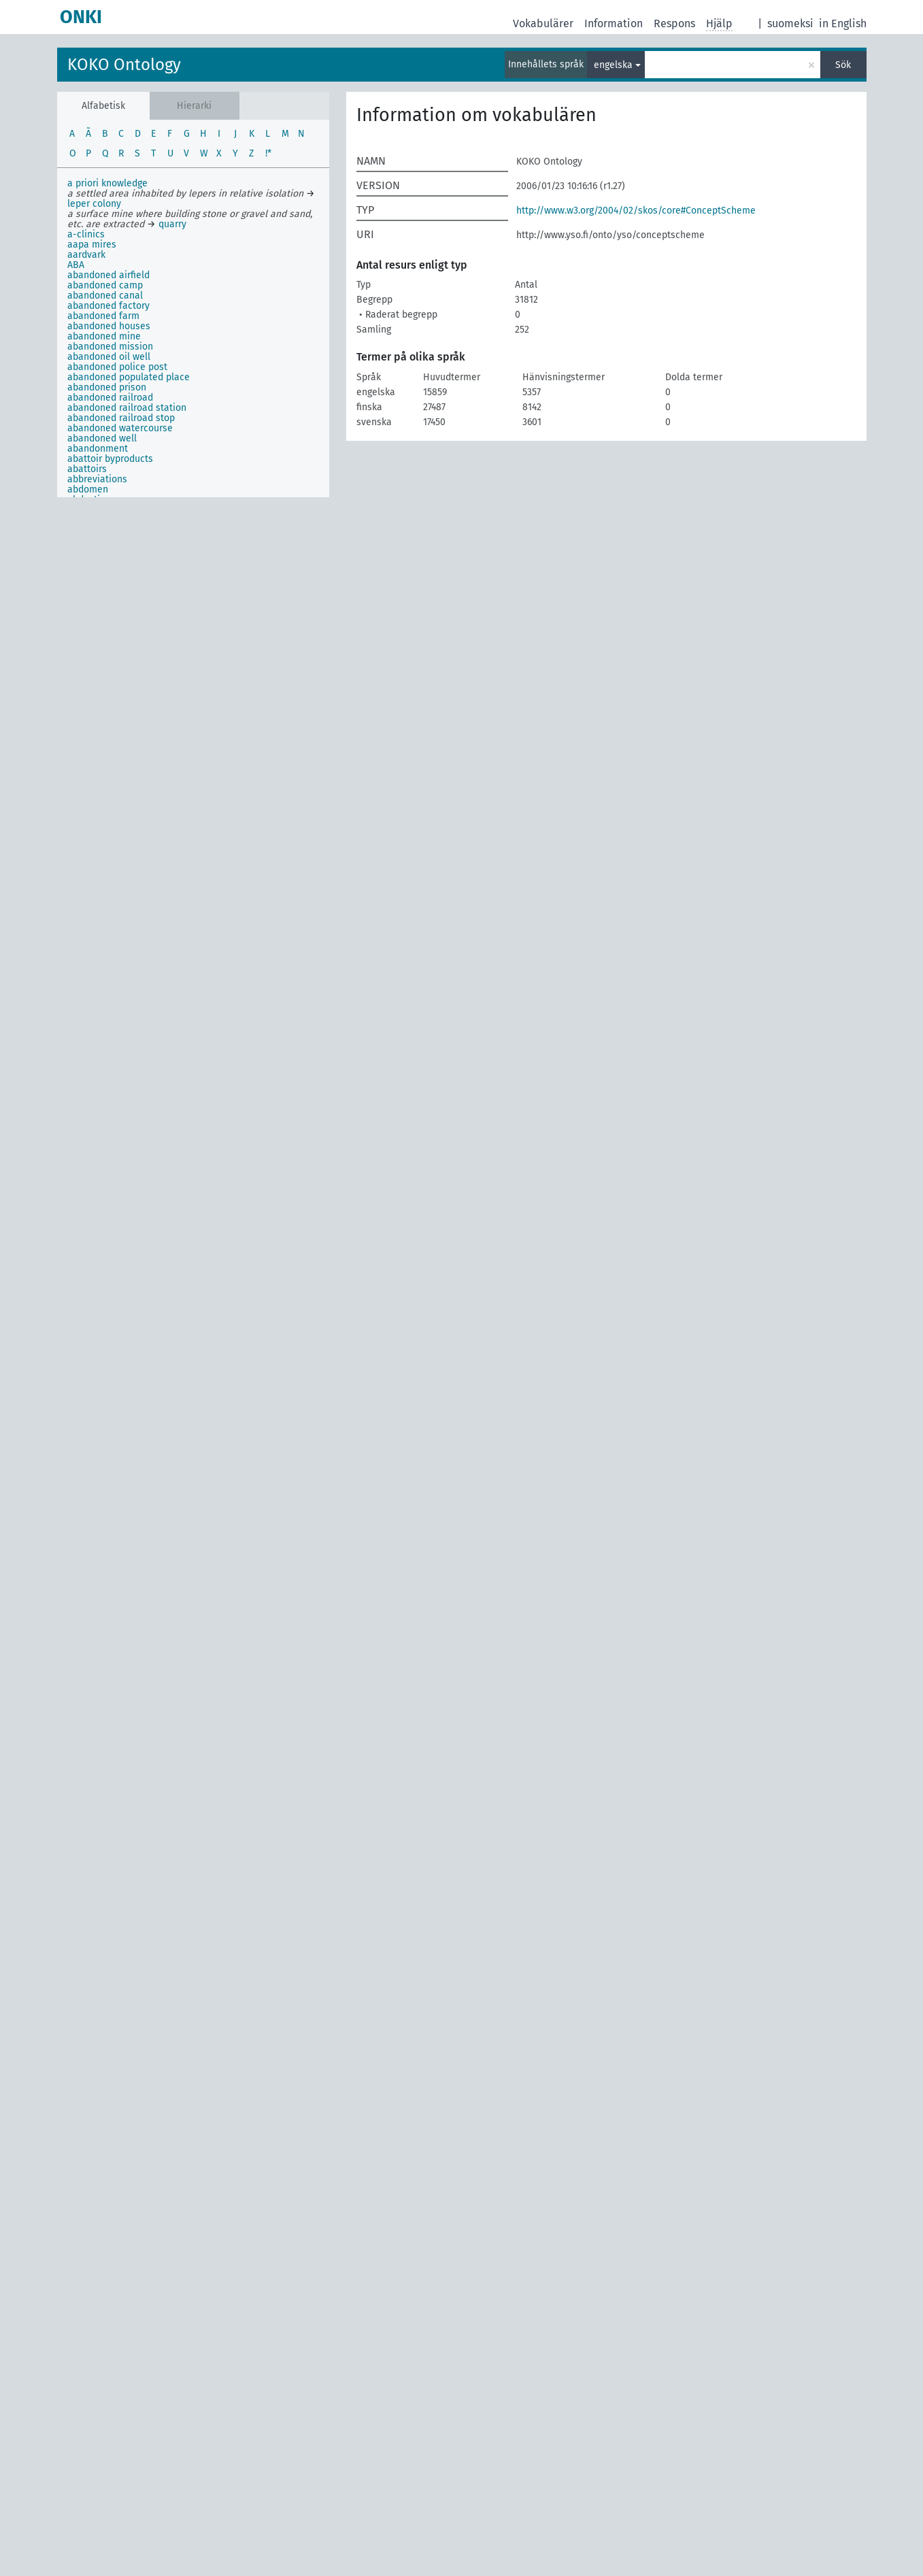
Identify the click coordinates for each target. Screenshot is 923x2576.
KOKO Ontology (124, 64)
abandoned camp (105, 285)
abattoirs (87, 469)
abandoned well (102, 438)
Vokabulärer (543, 23)
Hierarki (194, 106)
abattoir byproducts (110, 459)
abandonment (97, 448)
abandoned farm (103, 316)
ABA (75, 265)
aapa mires (91, 244)
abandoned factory (108, 306)
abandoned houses (108, 326)
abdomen (87, 489)
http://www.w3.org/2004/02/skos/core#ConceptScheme (636, 210)
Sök (843, 65)
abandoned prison (106, 387)
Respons (674, 23)
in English (843, 23)
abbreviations (97, 479)
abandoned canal (105, 295)
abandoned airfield (108, 275)
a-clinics (86, 234)
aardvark (86, 255)
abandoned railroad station (126, 408)
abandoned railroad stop (121, 418)
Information (613, 23)
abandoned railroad (110, 397)
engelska (613, 65)
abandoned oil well (108, 357)
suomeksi (790, 23)
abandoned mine (104, 336)
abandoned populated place (128, 377)
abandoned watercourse (120, 428)
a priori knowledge (107, 183)
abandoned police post (117, 367)
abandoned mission (110, 346)
